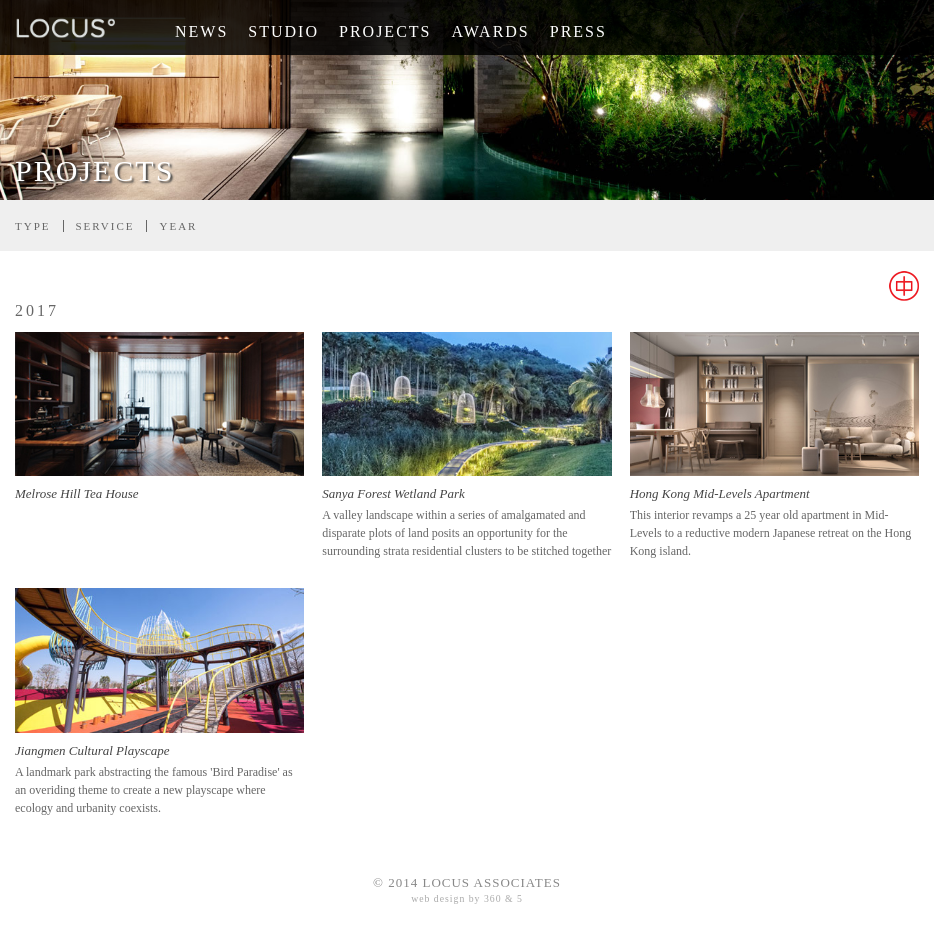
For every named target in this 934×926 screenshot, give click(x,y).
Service (105, 226)
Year (178, 226)
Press (578, 31)
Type (33, 226)
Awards (490, 31)
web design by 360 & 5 (467, 898)
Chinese (904, 286)
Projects (385, 31)
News (201, 31)
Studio (283, 31)
